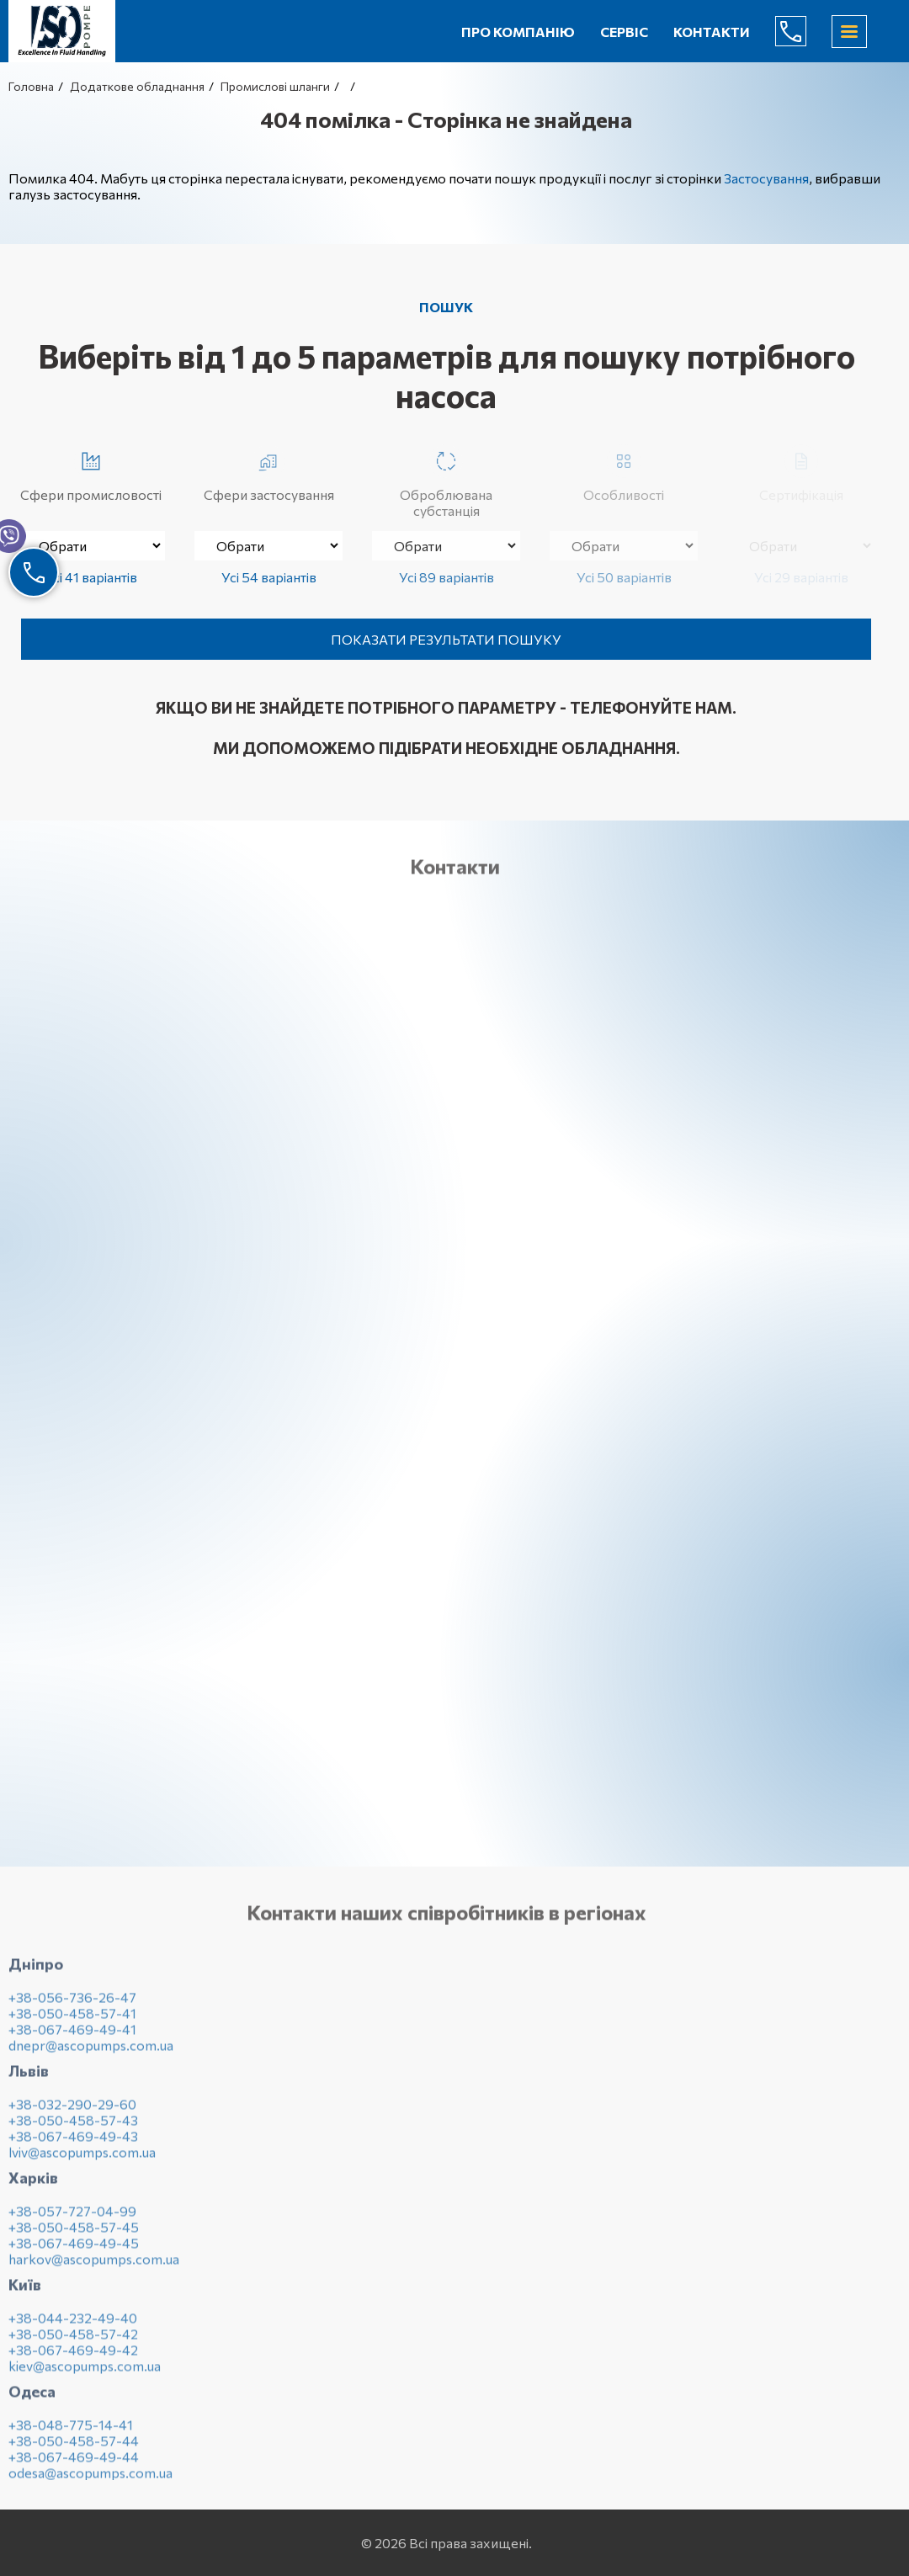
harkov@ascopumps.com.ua (93, 2265)
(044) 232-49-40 (803, 31)
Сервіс (624, 32)
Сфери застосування (269, 473)
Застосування (766, 178)
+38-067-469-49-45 (73, 2249)
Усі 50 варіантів (624, 577)
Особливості (623, 473)
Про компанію (518, 32)
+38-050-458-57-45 (73, 2233)
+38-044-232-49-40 (72, 2324)
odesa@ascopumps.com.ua (90, 2479)
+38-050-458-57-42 (73, 2340)
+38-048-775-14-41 (70, 2431)
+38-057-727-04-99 (72, 2217)
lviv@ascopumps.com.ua (82, 2158)
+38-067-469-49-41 (72, 2035)
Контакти (711, 32)
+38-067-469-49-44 (73, 2463)
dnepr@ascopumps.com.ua (90, 2051)
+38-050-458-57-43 (73, 2126)
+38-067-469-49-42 (73, 2356)
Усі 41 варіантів (91, 577)
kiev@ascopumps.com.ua (84, 2372)
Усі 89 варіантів (446, 577)
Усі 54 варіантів (268, 577)
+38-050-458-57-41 (72, 2019)
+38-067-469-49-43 (73, 2142)
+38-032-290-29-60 (72, 2110)
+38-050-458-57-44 (73, 2447)
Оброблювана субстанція (446, 481)
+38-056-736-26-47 (72, 2003)
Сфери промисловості (91, 473)
